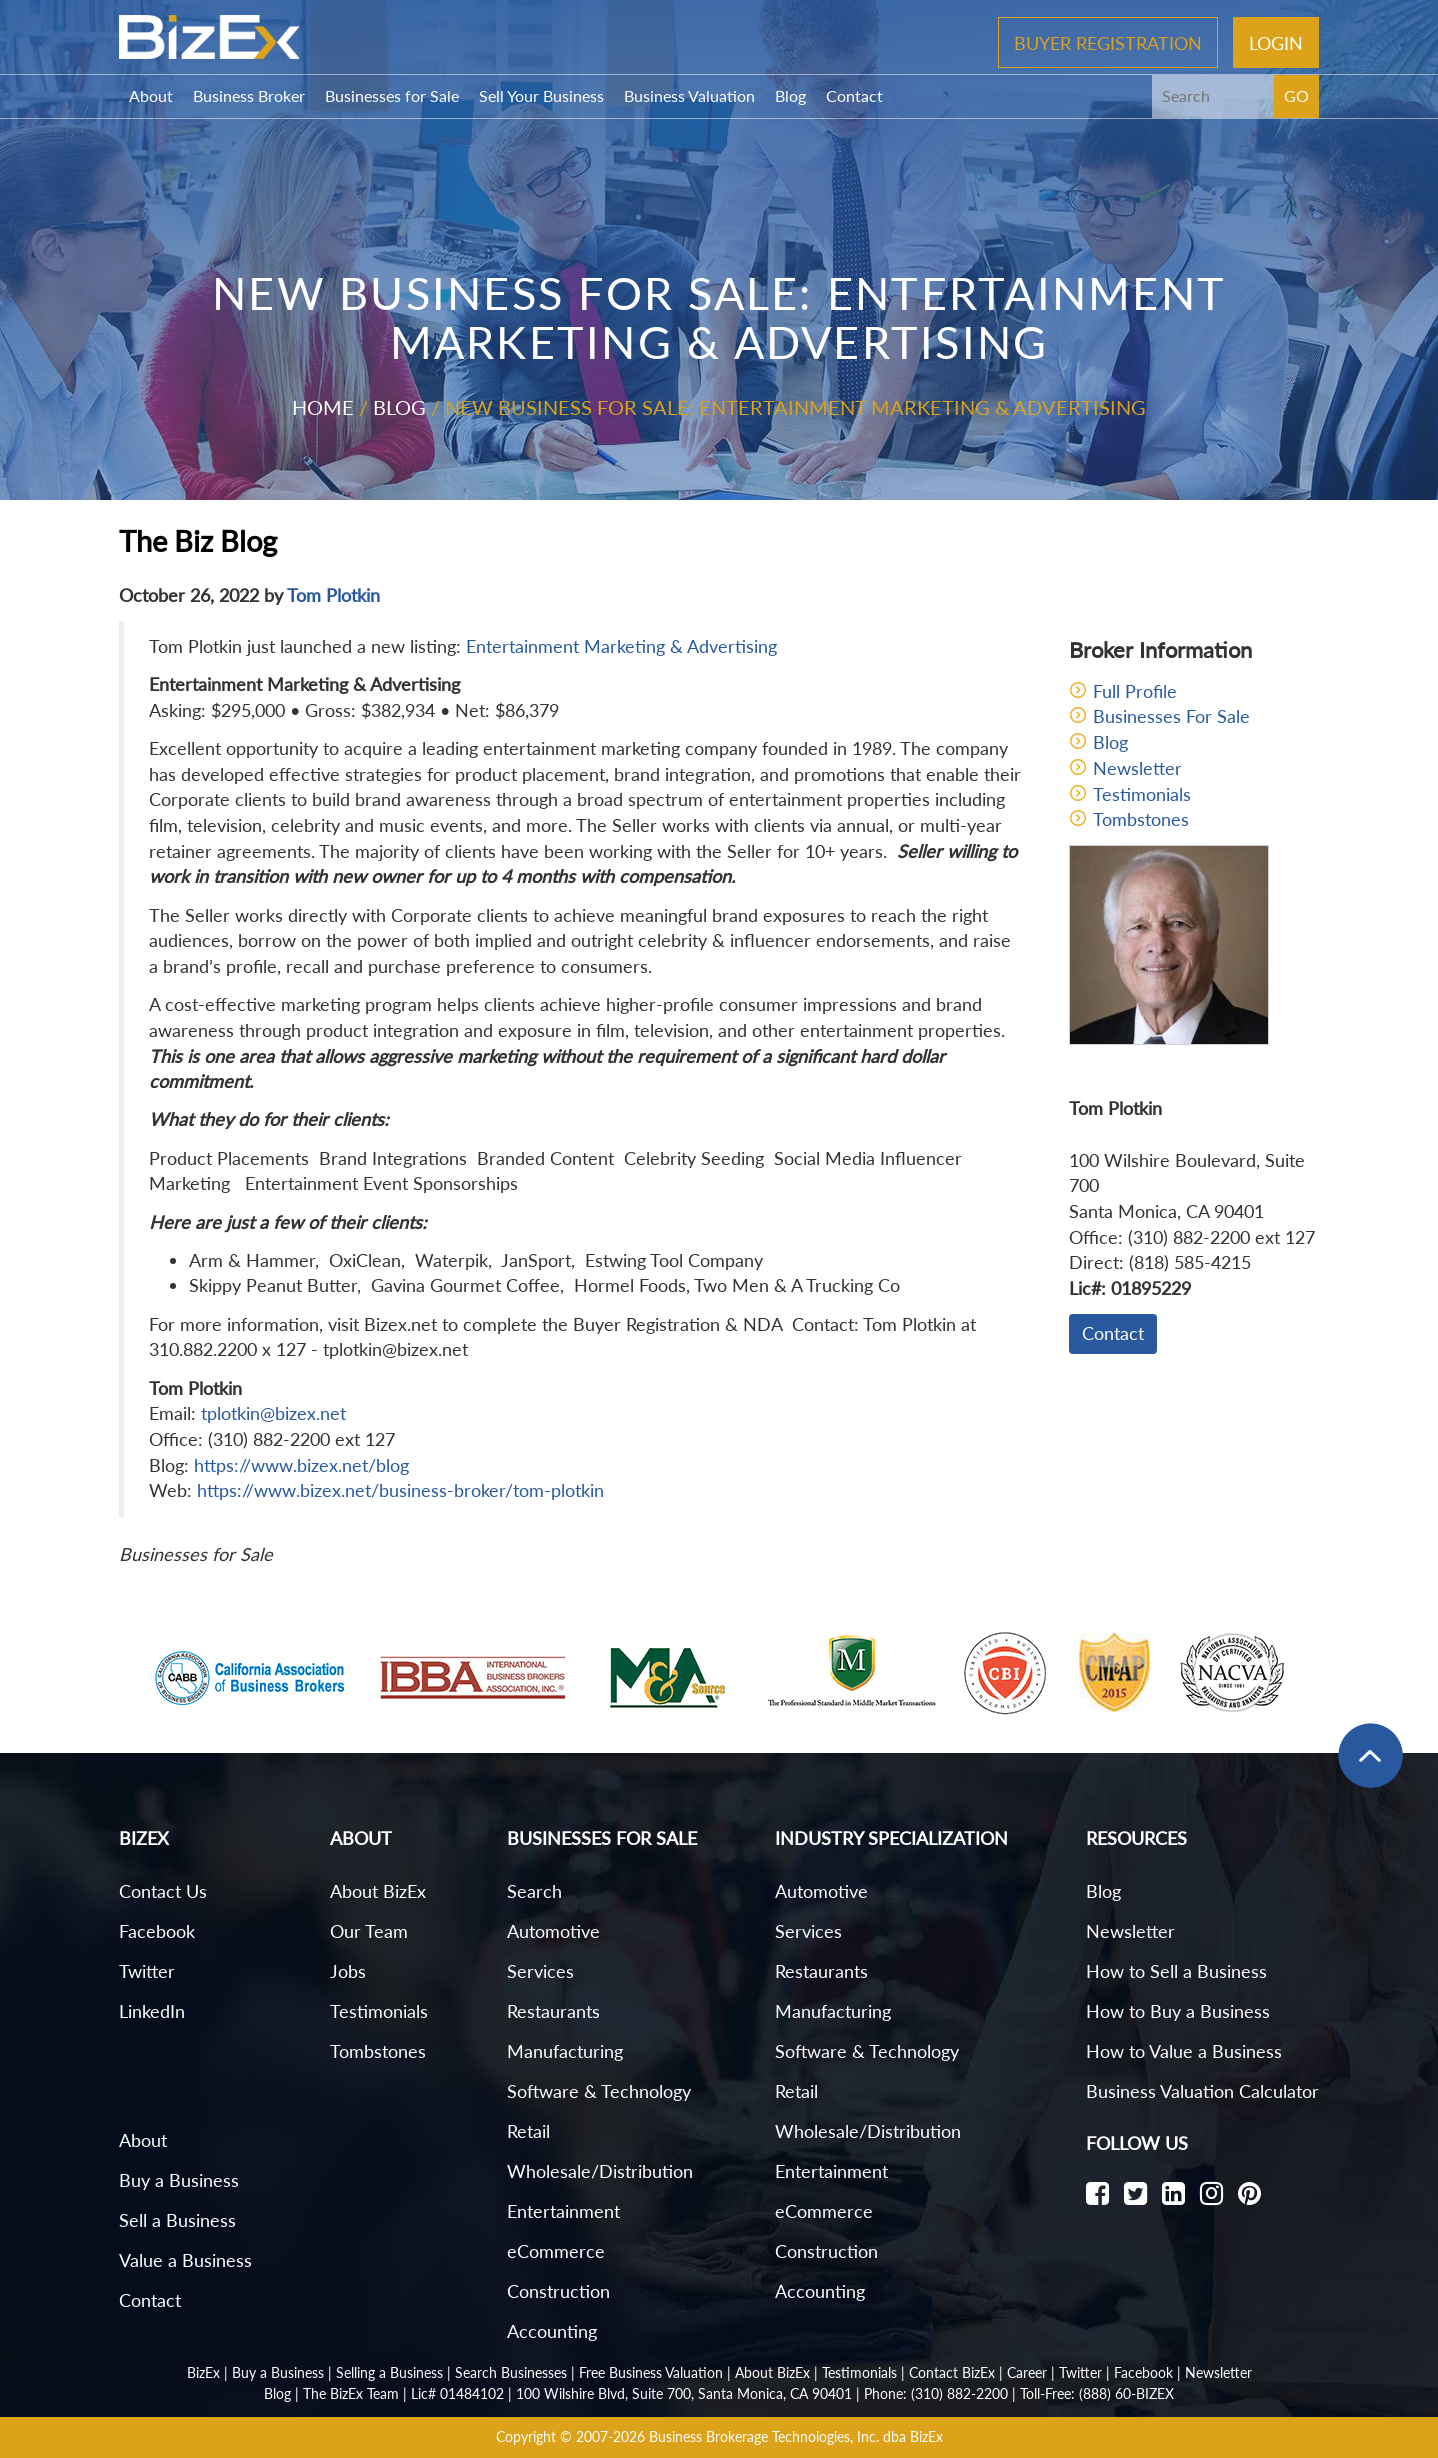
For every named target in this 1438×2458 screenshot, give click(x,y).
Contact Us (163, 1891)
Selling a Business (389, 2372)
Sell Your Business (541, 95)
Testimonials (1142, 794)
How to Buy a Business (1178, 2011)
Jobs (348, 1971)
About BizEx (378, 1891)
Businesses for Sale (392, 95)
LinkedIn (152, 2011)
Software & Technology (599, 2091)
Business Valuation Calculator (1202, 2091)
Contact (854, 95)
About (151, 95)
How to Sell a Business (1176, 1971)
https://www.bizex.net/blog (301, 1465)
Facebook (157, 1931)
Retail (528, 2131)
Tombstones (1141, 819)
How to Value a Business (1184, 2051)
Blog (790, 95)
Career (1027, 2372)
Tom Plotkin (333, 595)
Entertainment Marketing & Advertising (621, 646)
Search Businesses (511, 2372)
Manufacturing (565, 2051)
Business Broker (249, 95)
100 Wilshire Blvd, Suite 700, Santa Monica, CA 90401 (684, 2393)
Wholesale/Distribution (600, 2171)
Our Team (369, 1931)
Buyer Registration (1108, 42)
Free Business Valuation (651, 2372)
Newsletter (1137, 768)
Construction (558, 2291)
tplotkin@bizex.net (273, 1413)
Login (1276, 42)
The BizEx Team (351, 2393)
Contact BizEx (952, 2372)
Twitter (147, 1971)
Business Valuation (689, 95)
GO (1296, 95)
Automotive (553, 1931)
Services (540, 1971)
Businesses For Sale (1171, 716)
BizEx (203, 2372)
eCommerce (556, 2251)
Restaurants (553, 2011)
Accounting (552, 2331)
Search (534, 1891)
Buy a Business (179, 2180)
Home (323, 407)
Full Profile (1135, 691)
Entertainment (563, 2211)
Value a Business (185, 2260)
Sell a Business (177, 2220)
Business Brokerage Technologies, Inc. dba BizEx (796, 2436)
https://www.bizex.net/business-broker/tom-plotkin (400, 1490)
